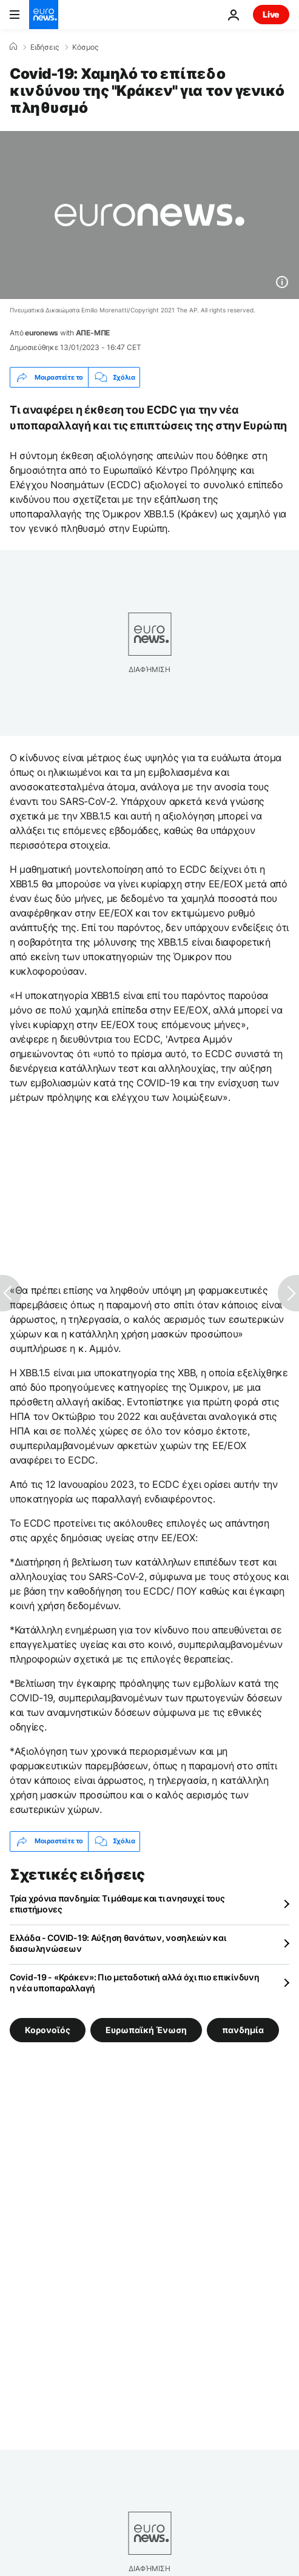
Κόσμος (85, 47)
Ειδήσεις (44, 47)
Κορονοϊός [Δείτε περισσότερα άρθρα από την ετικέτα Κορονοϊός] (47, 2029)
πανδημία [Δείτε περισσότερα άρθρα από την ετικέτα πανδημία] (243, 2029)
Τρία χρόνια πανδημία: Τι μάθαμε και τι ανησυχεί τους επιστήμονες (117, 1903)
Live (271, 14)
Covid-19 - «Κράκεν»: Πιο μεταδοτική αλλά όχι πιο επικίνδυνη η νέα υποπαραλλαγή (134, 1982)
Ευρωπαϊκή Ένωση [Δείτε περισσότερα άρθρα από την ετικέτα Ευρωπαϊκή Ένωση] (146, 2029)
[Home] (13, 46)
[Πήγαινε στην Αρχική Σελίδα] (43, 14)
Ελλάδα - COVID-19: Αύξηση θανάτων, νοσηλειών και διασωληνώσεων (118, 1943)
